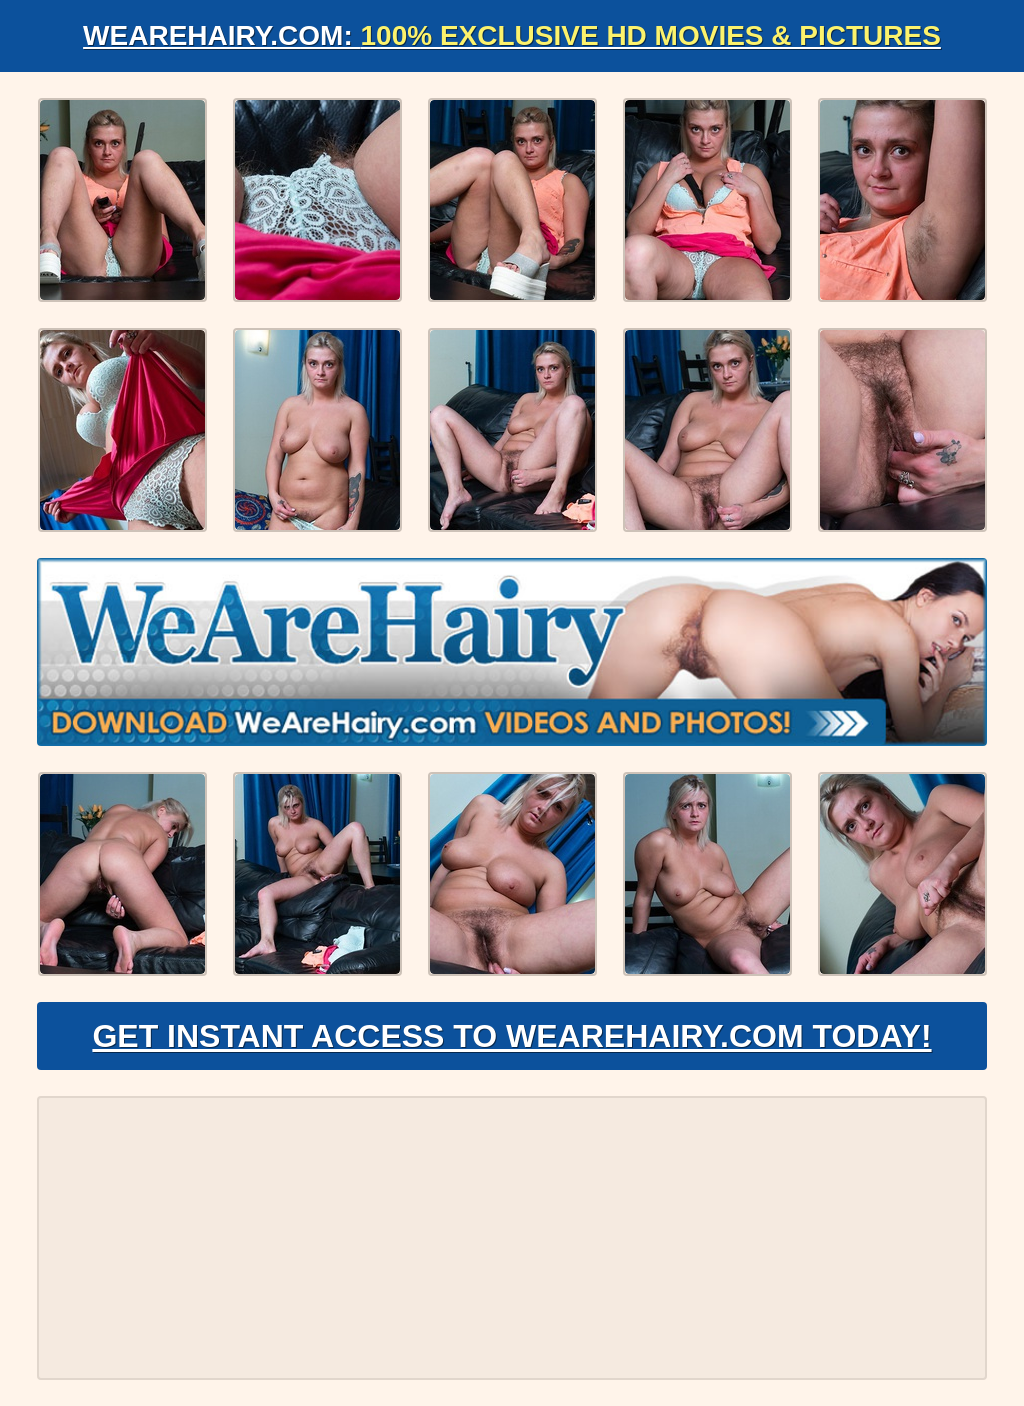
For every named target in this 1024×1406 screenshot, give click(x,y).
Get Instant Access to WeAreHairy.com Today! (511, 1036)
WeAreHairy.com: (512, 35)
